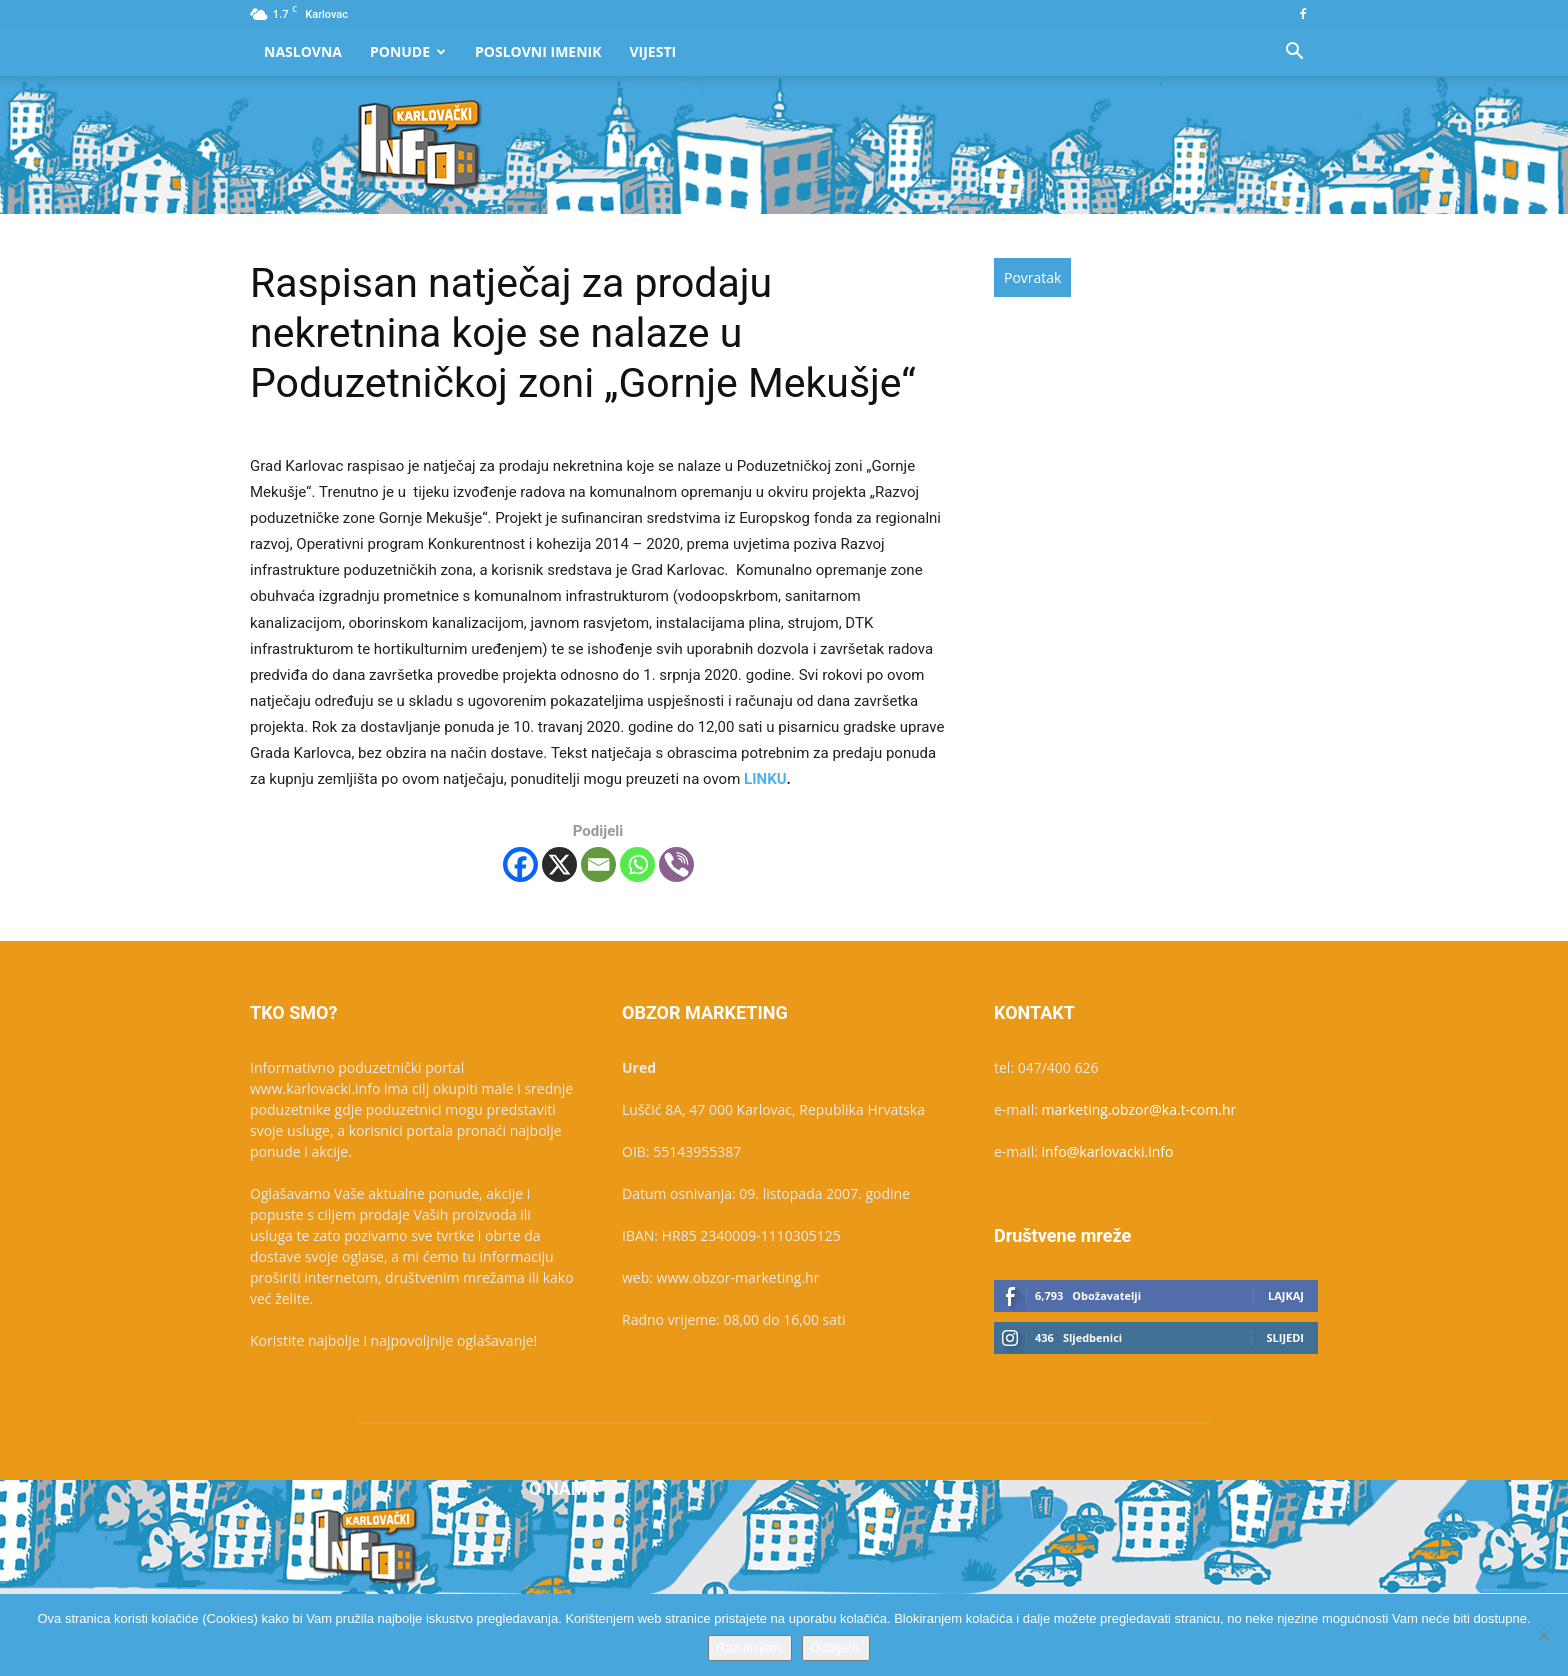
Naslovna (303, 51)
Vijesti (653, 51)
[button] (1294, 53)
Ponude (408, 51)
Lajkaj (1286, 1295)
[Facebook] (520, 864)
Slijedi (1285, 1337)
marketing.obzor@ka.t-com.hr (1139, 1109)
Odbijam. (836, 1647)
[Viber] (676, 864)
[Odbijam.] (1543, 1635)
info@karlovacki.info (1108, 1151)
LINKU (765, 779)
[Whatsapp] (637, 864)
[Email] (598, 864)
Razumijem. (750, 1647)
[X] (559, 864)
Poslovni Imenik (538, 51)
